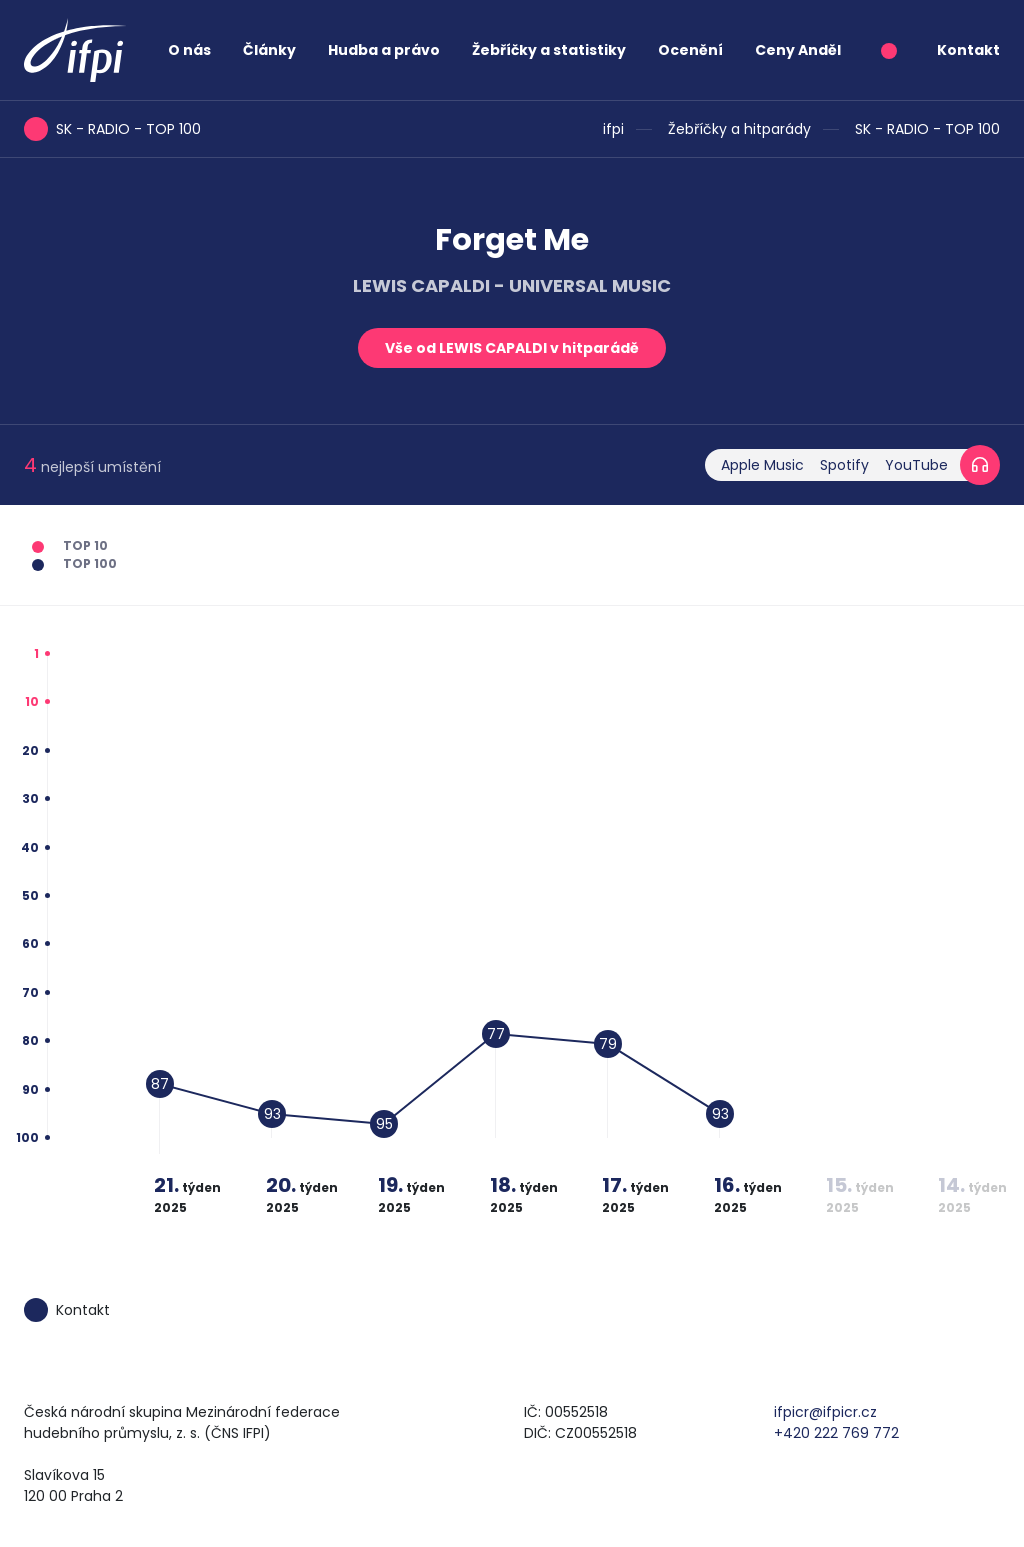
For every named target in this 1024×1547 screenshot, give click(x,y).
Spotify (844, 465)
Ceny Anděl (798, 50)
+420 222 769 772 (836, 1433)
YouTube (916, 465)
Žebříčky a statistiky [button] (549, 50)
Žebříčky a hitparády (739, 129)
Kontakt (968, 50)
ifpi (613, 129)
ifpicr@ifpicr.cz (825, 1412)
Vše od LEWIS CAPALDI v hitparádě (512, 348)
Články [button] (269, 50)
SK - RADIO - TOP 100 (927, 129)
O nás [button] (189, 50)
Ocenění (690, 50)
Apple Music (762, 465)
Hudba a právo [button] (384, 50)
